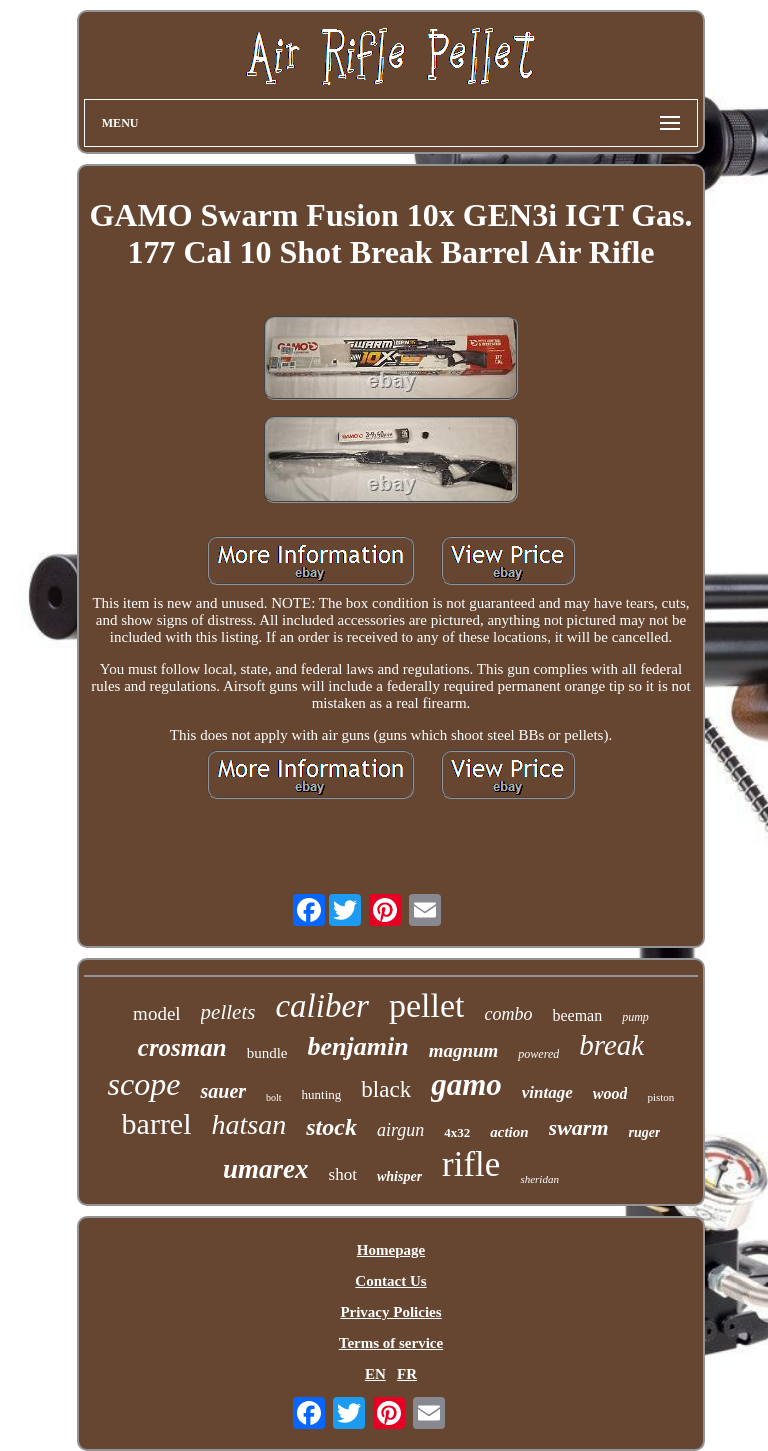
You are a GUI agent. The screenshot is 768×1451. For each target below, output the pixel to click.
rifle (471, 1164)
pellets (228, 1012)
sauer (223, 1091)
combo (508, 1014)
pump (635, 1017)
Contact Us (390, 1281)
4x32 (457, 1132)
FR (407, 1374)
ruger (645, 1132)
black (386, 1089)
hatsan (249, 1124)
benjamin (358, 1046)
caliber (321, 1006)
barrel (157, 1123)
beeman (577, 1015)
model (157, 1013)
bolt (274, 1097)
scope (144, 1084)
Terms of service (391, 1343)
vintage (547, 1092)
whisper (399, 1176)
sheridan (539, 1179)
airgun (400, 1130)
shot (343, 1174)
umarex (266, 1169)
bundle (267, 1053)
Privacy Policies (390, 1312)
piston (660, 1097)
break (611, 1045)
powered (538, 1054)
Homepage (391, 1250)
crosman (182, 1047)
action (509, 1132)
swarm (579, 1127)
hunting (322, 1094)
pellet (427, 1005)
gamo (466, 1084)
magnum (464, 1050)
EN (375, 1374)
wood (610, 1093)
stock (331, 1127)
